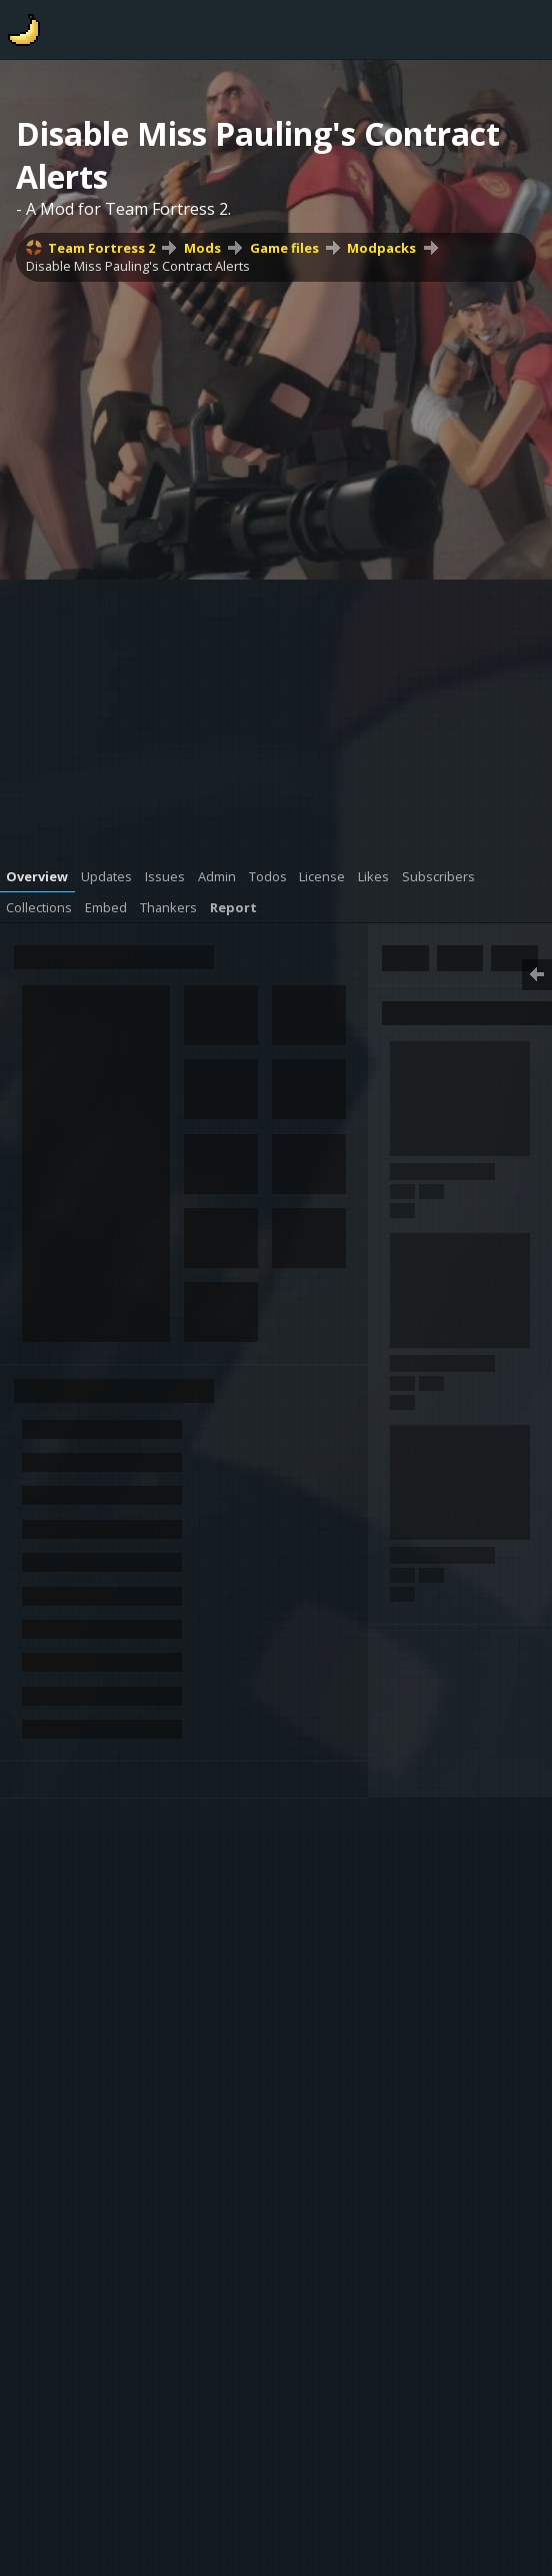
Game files (284, 248)
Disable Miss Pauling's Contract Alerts (138, 266)
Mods (202, 248)
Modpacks (381, 248)
